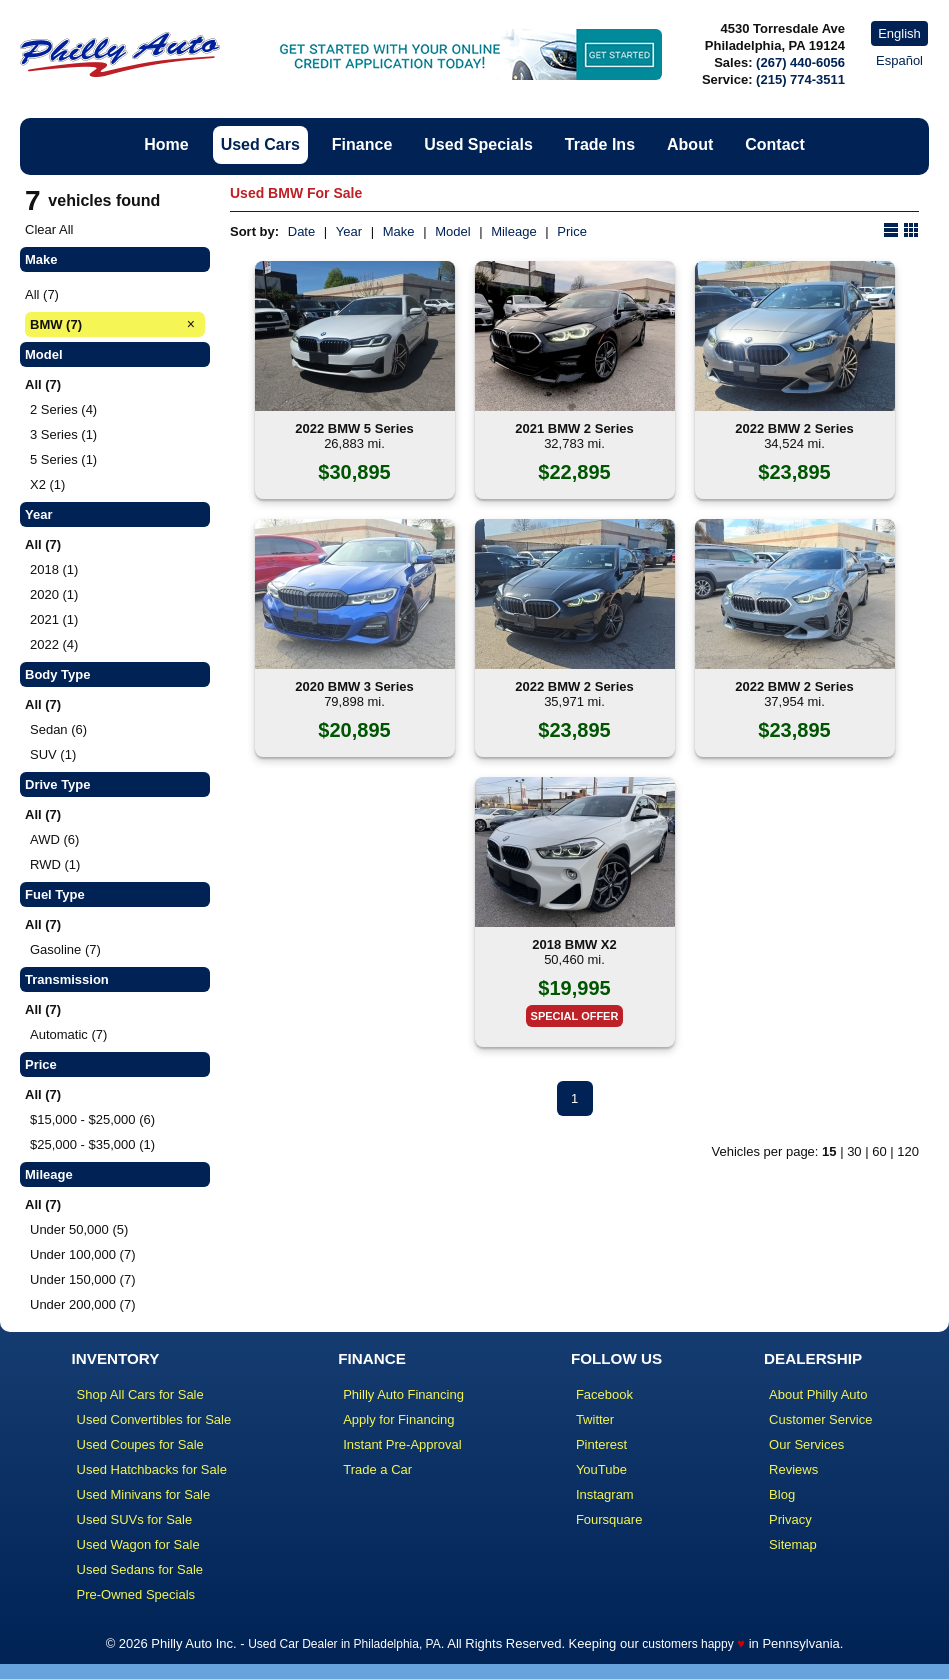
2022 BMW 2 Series (794, 428)
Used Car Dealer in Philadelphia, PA (344, 1644)
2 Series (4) (63, 409)
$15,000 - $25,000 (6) (92, 1119)
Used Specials (478, 144)
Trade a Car (377, 1469)
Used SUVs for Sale (135, 1519)
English (899, 33)
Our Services (806, 1444)
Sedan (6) (58, 729)
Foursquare (609, 1519)
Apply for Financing (398, 1419)
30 (854, 1151)
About (690, 144)
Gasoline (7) (65, 949)
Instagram (605, 1494)
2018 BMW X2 (574, 944)
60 (879, 1151)
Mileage (514, 231)
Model (452, 231)
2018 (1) (54, 569)
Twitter (595, 1419)
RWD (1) (55, 864)
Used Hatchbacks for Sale (152, 1469)
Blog (782, 1494)
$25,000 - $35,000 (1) (92, 1144)
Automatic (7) (68, 1034)
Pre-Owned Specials (136, 1594)
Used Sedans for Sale (140, 1569)
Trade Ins (600, 144)
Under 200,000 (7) (83, 1304)
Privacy (790, 1519)
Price (572, 231)
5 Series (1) (63, 459)
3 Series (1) (63, 434)
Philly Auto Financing (403, 1394)
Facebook (604, 1394)
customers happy (687, 1644)
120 (908, 1151)
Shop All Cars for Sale (140, 1394)
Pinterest (601, 1444)
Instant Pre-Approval (402, 1444)
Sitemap (793, 1544)
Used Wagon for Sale (138, 1544)
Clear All (49, 229)
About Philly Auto (818, 1394)
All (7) (42, 294)
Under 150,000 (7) (83, 1279)
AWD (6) (54, 839)
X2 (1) (47, 484)
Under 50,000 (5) (79, 1229)
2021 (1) (54, 619)
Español (899, 60)
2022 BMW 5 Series (354, 428)
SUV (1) (53, 754)
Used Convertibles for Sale (154, 1419)
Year (349, 231)
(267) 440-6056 (800, 62)
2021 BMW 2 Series (574, 428)
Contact (775, 144)
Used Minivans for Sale (144, 1494)
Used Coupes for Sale (140, 1444)
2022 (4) (54, 644)
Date (301, 231)
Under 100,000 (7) (83, 1254)
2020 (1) (54, 594)
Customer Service (820, 1419)
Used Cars (260, 144)
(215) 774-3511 (800, 79)
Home (166, 144)
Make (399, 231)
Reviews (793, 1469)
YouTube (601, 1469)
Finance (362, 144)
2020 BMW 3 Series (354, 686)
